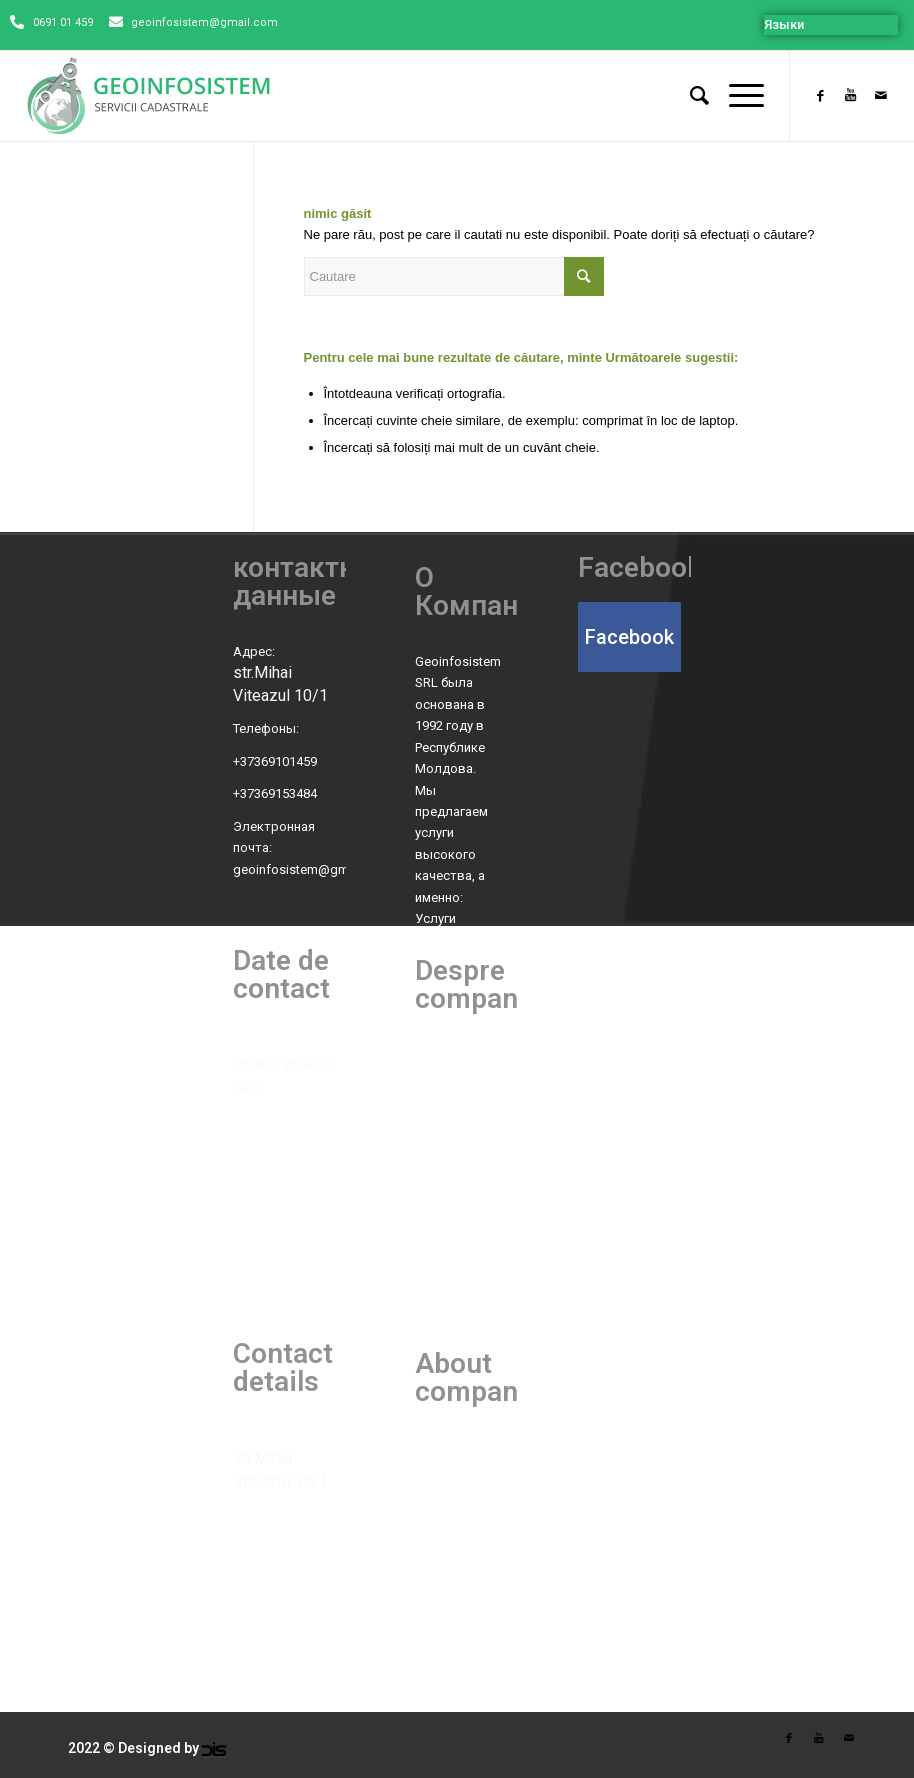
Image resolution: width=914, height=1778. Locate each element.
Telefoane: (263, 1119)
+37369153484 (275, 793)
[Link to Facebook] (821, 96)
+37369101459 (275, 761)
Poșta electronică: (284, 1217)
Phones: (256, 1514)
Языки (784, 24)
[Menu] (736, 96)
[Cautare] (689, 96)
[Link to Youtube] (851, 96)
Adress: (255, 1437)
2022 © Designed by (133, 1748)
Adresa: (255, 1044)
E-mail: (252, 1612)
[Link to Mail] (881, 96)
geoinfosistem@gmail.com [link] (312, 869)
